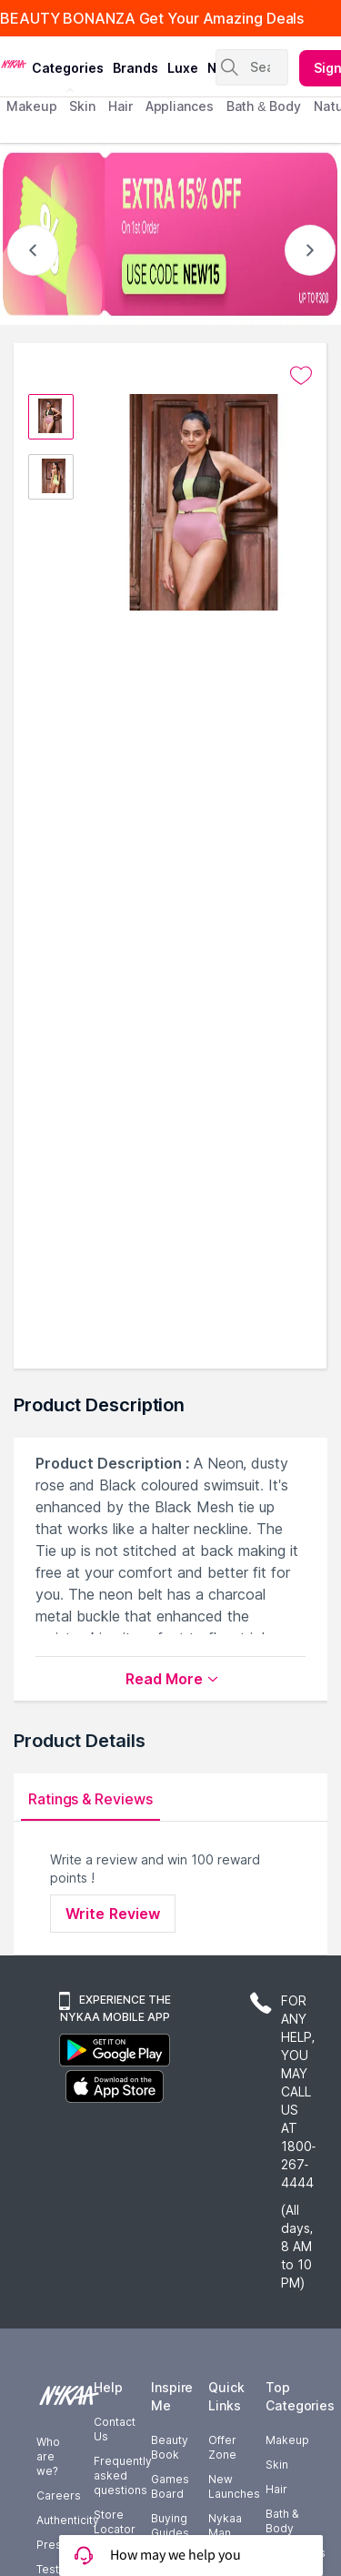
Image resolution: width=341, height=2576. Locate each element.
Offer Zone (222, 2447)
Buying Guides (170, 2525)
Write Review (112, 1913)
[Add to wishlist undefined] (301, 376)
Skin (277, 2464)
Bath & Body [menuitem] (263, 106)
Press (52, 2544)
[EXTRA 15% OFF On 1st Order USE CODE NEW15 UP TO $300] (170, 234)
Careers (58, 2495)
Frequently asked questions (123, 2475)
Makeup (287, 2440)
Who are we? (48, 2456)
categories (68, 68)
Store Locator (114, 2522)
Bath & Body (282, 2521)
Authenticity (67, 2520)
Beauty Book (169, 2447)
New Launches (234, 2486)
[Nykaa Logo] (13, 63)
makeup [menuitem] (31, 106)
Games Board (170, 2486)
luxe (182, 68)
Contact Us (114, 2429)
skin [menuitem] (82, 106)
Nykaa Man (225, 2525)
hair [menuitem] (120, 106)
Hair (276, 2489)
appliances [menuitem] (179, 106)
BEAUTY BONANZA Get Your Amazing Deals (152, 18)
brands (135, 68)
